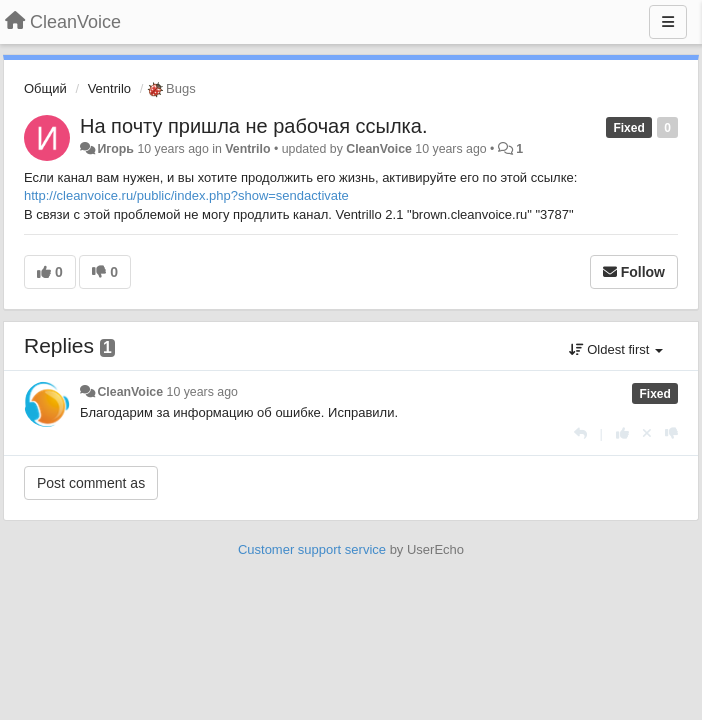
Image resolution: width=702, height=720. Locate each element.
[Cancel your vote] (647, 433)
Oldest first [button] (616, 349)
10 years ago (202, 392)
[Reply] (580, 433)
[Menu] (668, 22)
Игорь (115, 149)
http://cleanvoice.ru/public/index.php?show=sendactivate (186, 195)
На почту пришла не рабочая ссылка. (253, 126)
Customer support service (312, 549)
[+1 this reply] (622, 433)
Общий (45, 88)
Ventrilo (109, 88)
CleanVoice (379, 149)
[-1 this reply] (671, 433)
